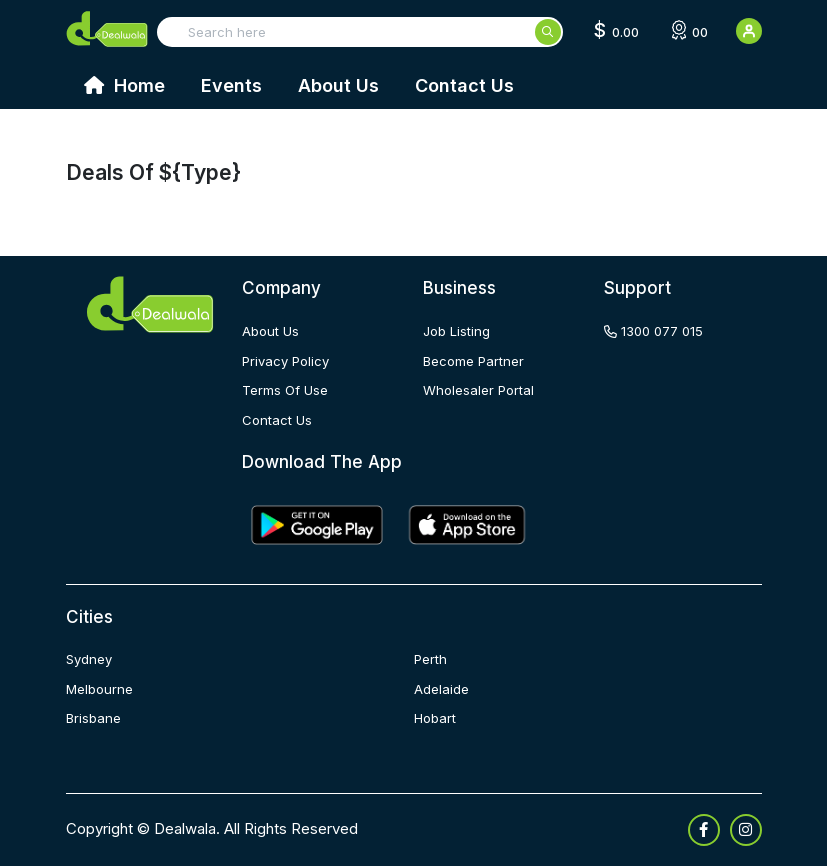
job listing (456, 331)
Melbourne (99, 689)
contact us (277, 420)
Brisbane (93, 718)
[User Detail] (749, 31)
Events (231, 85)
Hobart (435, 718)
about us (270, 331)
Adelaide (441, 689)
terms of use (285, 390)
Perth (430, 659)
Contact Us (464, 85)
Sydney (89, 659)
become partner (473, 361)
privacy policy (285, 361)
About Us (338, 85)
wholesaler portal (478, 390)
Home (124, 85)
